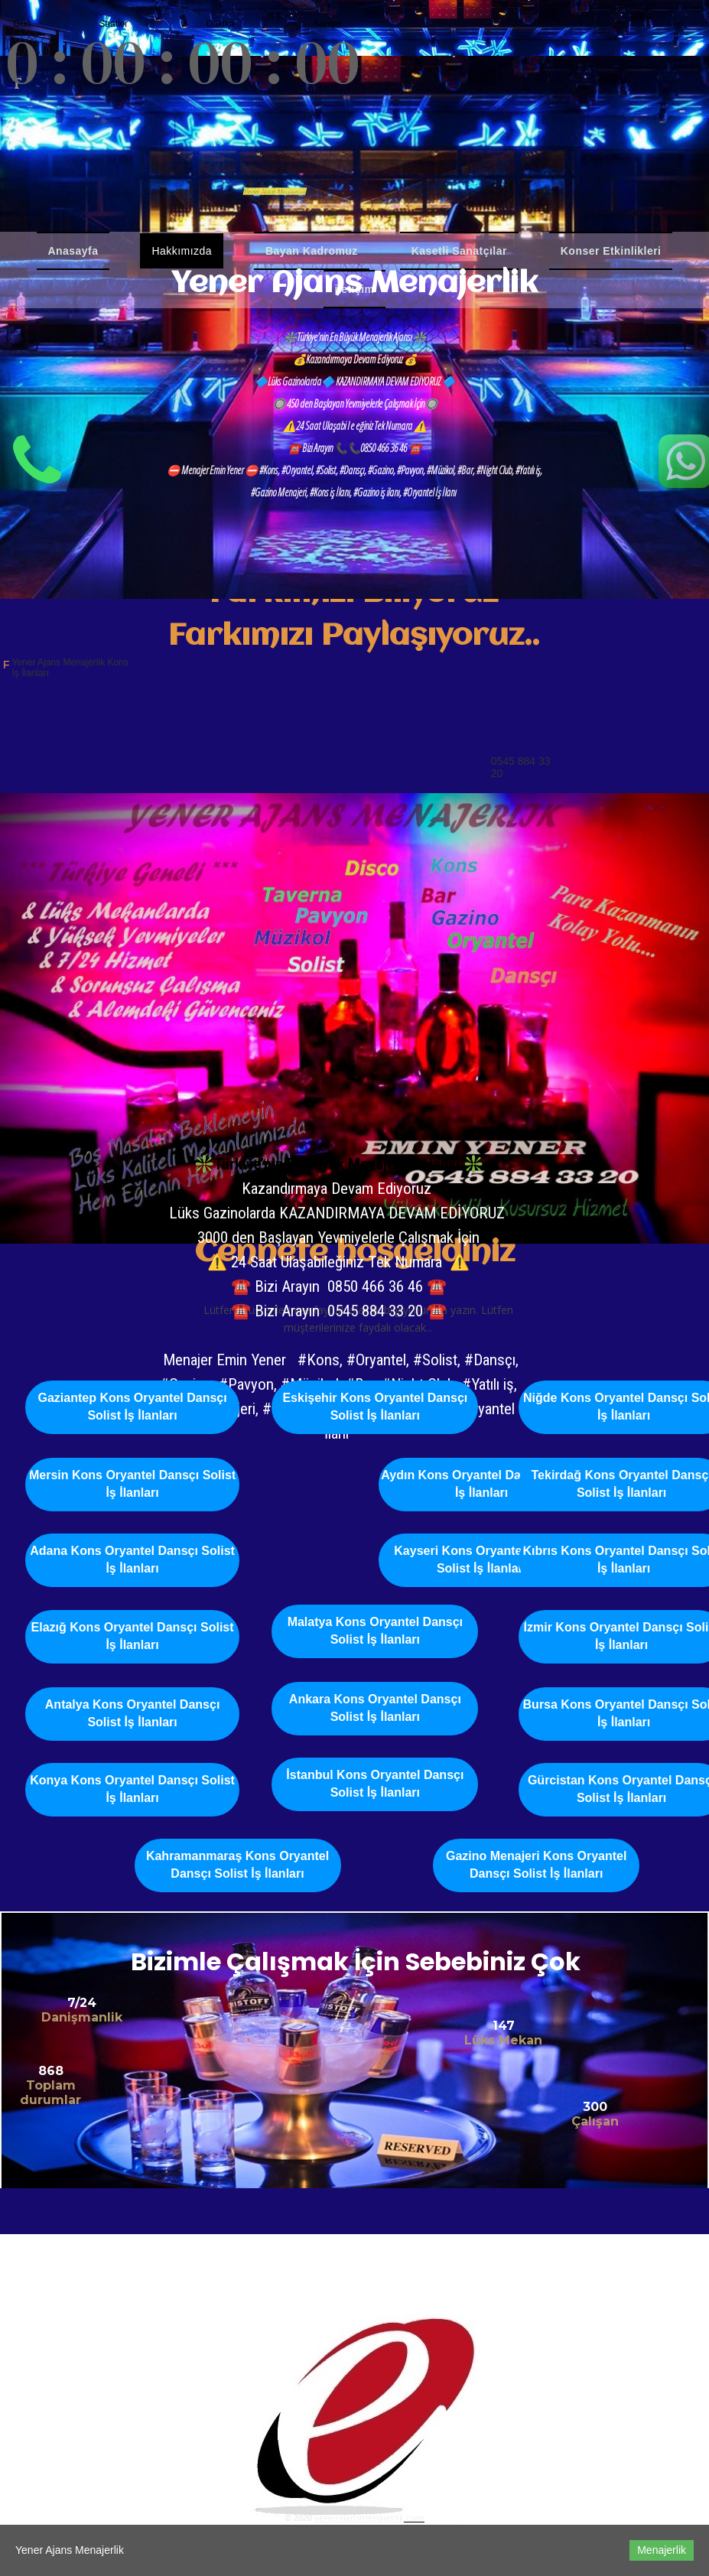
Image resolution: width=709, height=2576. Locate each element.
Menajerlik (661, 2550)
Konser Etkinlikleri (611, 251)
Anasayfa (73, 251)
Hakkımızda (181, 251)
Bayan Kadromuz (311, 251)
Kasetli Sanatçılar (459, 251)
